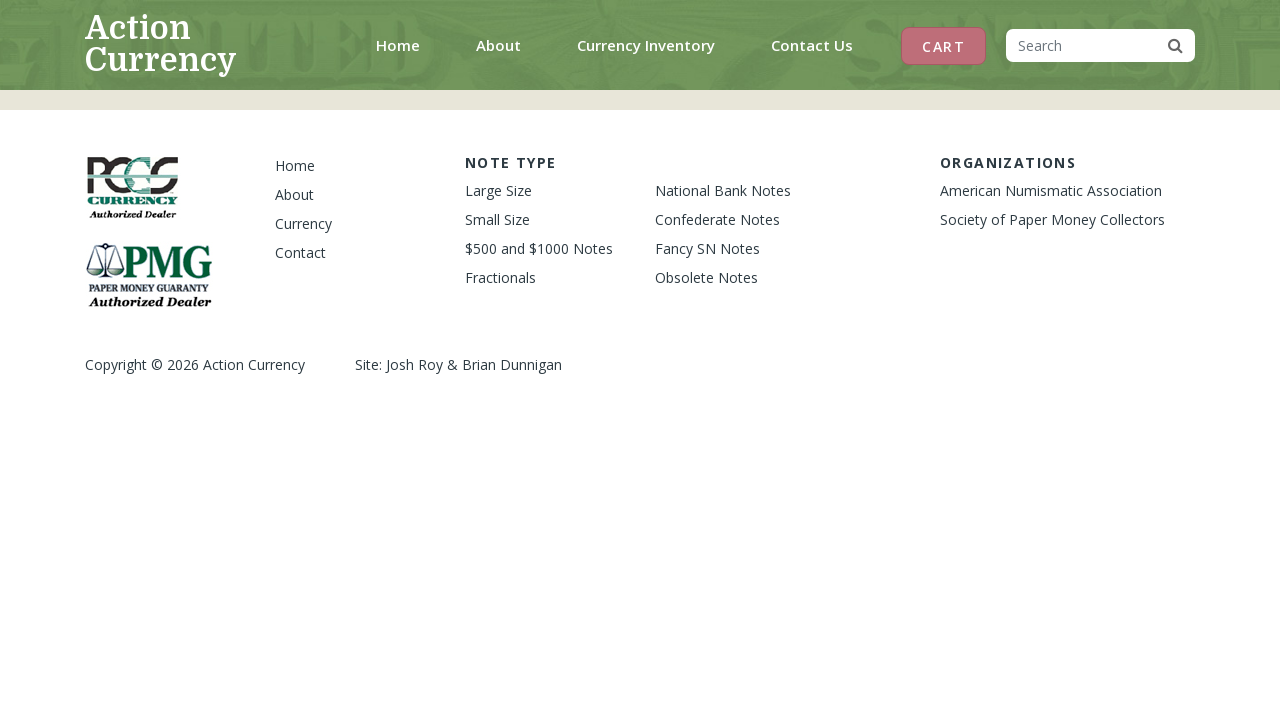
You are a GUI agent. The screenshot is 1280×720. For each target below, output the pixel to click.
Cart (943, 46)
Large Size (498, 190)
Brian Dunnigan (512, 364)
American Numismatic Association (1051, 190)
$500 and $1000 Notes (539, 248)
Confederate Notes (717, 219)
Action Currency (161, 44)
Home (402, 44)
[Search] (1081, 45)
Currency (303, 223)
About (498, 45)
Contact (300, 252)
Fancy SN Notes (707, 248)
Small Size (497, 219)
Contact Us (812, 45)
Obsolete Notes (706, 277)
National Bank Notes (723, 190)
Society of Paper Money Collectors (1052, 219)
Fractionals (500, 277)
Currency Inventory (646, 45)
